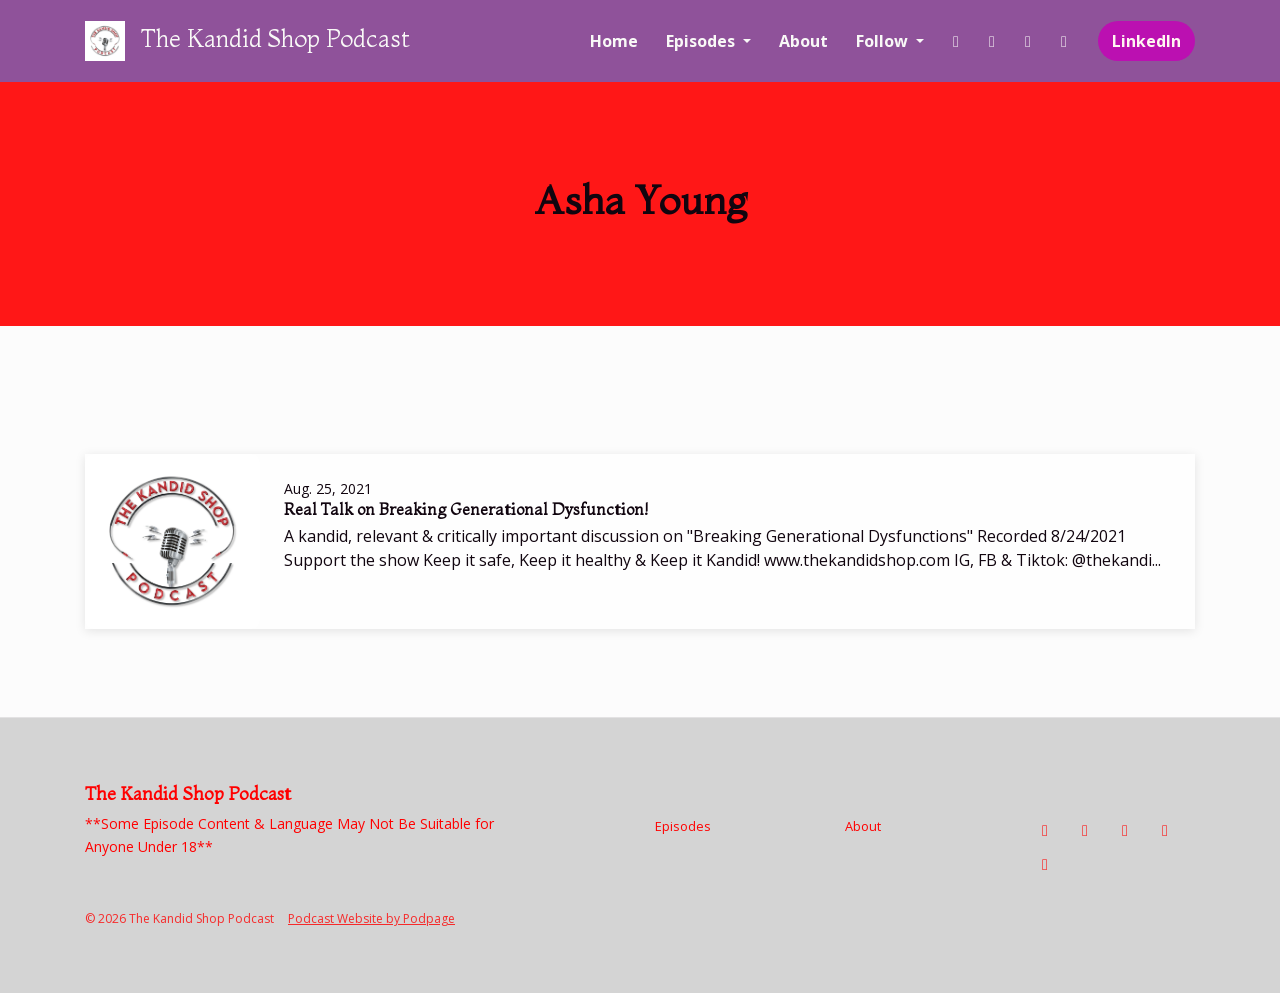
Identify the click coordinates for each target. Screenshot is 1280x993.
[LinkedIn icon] (1045, 864)
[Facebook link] (956, 41)
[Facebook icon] (1045, 830)
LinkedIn (1146, 41)
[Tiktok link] (1028, 41)
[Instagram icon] (1085, 830)
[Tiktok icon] (1125, 830)
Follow (884, 41)
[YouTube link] (1064, 41)
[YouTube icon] (1165, 830)
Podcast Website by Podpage (371, 918)
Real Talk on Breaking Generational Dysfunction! (466, 509)
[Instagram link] (992, 41)
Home (614, 41)
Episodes (702, 41)
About (803, 41)
